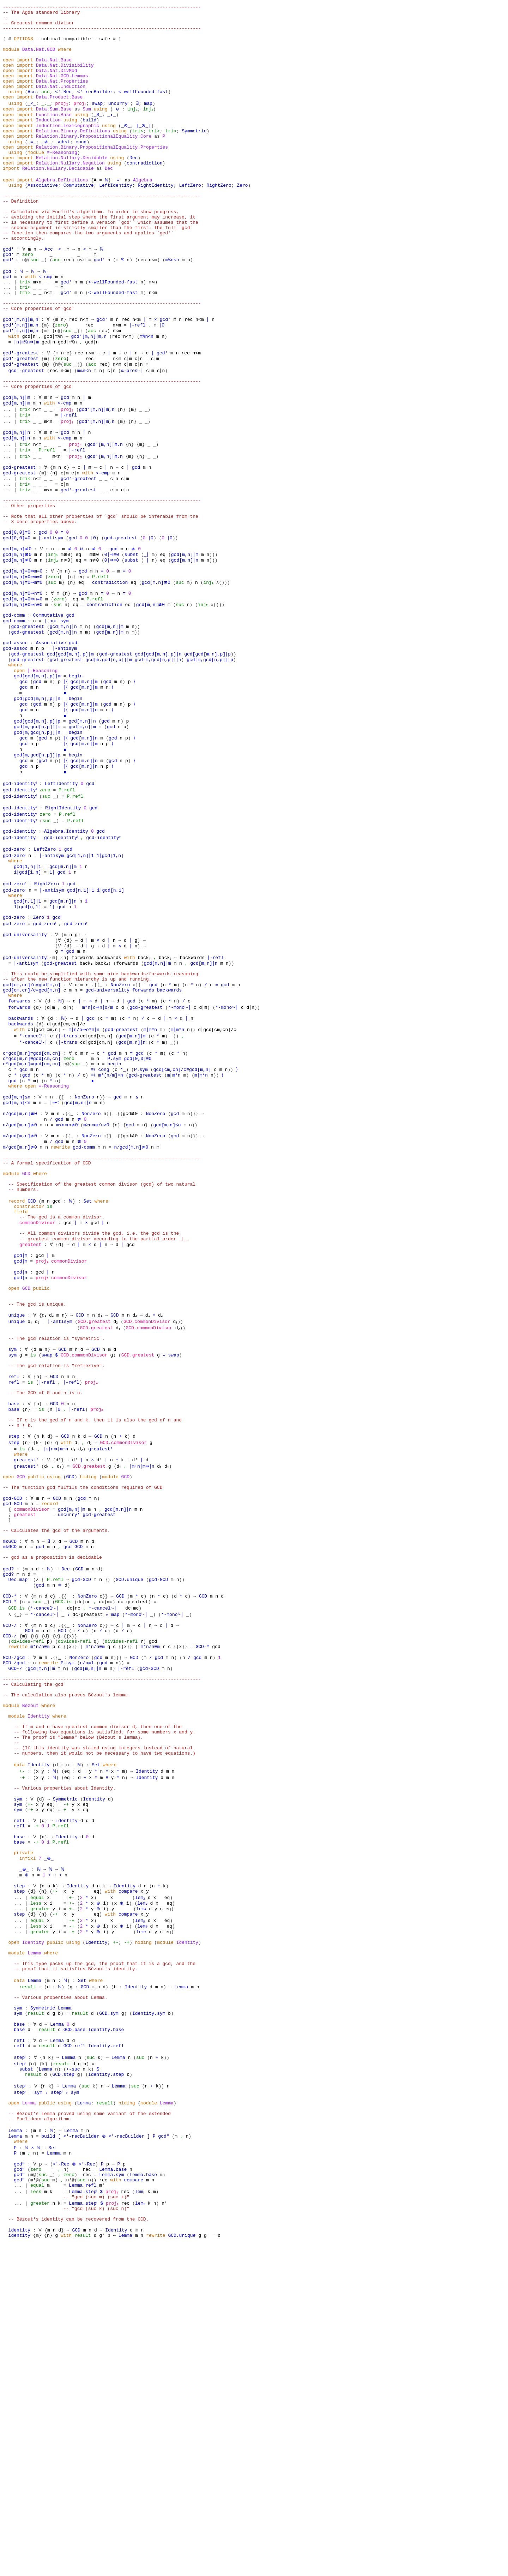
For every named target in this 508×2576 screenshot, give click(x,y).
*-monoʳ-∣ (183, 1151)
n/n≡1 (87, 1907)
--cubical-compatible (63, 46)
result (27, 2282)
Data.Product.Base (59, 116)
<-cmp (45, 325)
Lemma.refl (82, 2511)
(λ (36, 1812)
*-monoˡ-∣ (139, 1850)
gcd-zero (14, 1050)
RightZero (218, 217)
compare (128, 2174)
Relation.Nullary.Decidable (72, 185)
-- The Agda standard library (41, 14)
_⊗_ (126, 147)
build (89, 141)
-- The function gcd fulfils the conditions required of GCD (82, 1704)
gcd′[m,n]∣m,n (20, 376)
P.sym (114, 1208)
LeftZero (190, 217)
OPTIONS (23, 46)
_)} (78, 389)
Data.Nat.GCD (38, 58)
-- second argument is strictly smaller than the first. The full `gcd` (98, 268)
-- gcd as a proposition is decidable (52, 1787)
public (41, 1475)
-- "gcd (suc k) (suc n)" (96, 2536)
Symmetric (194, 154)
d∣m (51, 1151)
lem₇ (143, 2219)
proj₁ (81, 122)
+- (22, 2034)
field (21, 1386)
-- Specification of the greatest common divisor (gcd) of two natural (101, 1355)
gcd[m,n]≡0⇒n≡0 (23, 687)
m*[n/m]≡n (111, 1227)
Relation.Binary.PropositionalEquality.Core (94, 160)
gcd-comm (14, 713)
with (30, 325)
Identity (38, 1971)
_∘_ (112, 135)
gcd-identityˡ (20, 903)
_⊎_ (117, 128)
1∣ (52, 999)
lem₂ (140, 2180)
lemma (15, 2447)
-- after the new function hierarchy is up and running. (77, 1119)
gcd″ (165, 2454)
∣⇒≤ (55, 1259)
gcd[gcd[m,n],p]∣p (208, 757)
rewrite (59, 1310)
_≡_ (32, 166)
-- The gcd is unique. (37, 1494)
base (13, 1609)
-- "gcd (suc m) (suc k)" (96, 2524)
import (25, 71)
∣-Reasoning (43, 776)
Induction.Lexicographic (67, 147)
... (7, 332)
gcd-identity (19, 954)
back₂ (167, 1094)
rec (68, 306)
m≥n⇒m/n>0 (96, 1285)
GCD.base (74, 2333)
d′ (58, 1672)
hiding (88, 1691)
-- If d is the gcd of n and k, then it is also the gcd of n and (95, 1628)
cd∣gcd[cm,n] (44, 1177)
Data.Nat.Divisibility (65, 77)
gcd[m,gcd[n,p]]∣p (210, 764)
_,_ (45, 122)
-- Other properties (29, 586)
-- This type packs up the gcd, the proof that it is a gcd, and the (104, 2257)
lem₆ (145, 2212)
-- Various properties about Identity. (65, 2053)
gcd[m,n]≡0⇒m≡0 (23, 662)
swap (99, 122)
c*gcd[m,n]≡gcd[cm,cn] (32, 1202)
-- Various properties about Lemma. (60, 2295)
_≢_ (45, 166)
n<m (81, 306)
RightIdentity (155, 217)
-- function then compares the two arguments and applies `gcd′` (88, 274)
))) (213, 643)
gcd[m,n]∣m (16, 465)
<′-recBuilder (95, 109)
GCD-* (10, 1831)
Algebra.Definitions (62, 211)
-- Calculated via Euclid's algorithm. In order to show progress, (91, 249)
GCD (26, 1342)
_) (44, 306)
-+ (22, 2041)
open (8, 71)
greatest (30, 1424)
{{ (66, 1876)
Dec (133, 185)
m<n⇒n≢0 (66, 1285)
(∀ (58, 1075)
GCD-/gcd (14, 1901)
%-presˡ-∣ (133, 433)
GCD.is (63, 1837)
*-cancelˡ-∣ (34, 1183)
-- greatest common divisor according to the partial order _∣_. (104, 1418)
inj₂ (148, 128)
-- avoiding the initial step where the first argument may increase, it (99, 255)
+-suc (73, 2377)
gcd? (8, 1799)
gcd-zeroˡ (15, 973)
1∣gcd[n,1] (113, 1018)
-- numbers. (23, 1361)
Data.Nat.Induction (60, 103)
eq (77, 643)
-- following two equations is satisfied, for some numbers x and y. (104, 1990)
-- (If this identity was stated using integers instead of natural (103, 2009)
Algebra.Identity (66, 954)
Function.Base (54, 135)
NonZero (119, 1126)
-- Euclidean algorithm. (40, 2435)
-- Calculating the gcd (33, 1933)
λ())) (224, 675)
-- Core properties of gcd (37, 452)
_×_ (32, 122)
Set (87, 1374)
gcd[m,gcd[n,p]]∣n (158, 764)
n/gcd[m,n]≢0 (19, 1272)
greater (40, 2193)
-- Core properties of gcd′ (38, 363)
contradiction (144, 192)
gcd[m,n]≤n (16, 1253)
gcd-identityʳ (20, 929)
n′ (69, 2505)
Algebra (142, 211)
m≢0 (65, 643)
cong (79, 166)
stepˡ (21, 2365)
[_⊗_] (146, 147)
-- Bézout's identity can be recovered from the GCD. (78, 2549)
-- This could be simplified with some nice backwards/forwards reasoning (100, 1113)
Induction (48, 141)
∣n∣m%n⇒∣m (27, 402)
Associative (43, 217)
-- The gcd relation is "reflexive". (56, 1564)
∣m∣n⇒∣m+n (58, 1660)
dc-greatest (134, 1837)
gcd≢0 (128, 1272)
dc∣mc (106, 1837)
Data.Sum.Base (54, 128)
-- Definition (20, 236)
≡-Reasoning (62, 179)
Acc (32, 109)
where (65, 58)
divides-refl (27, 1882)
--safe (101, 46)
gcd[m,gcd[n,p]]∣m (108, 764)
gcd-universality (25, 1069)
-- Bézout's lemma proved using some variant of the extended (89, 2428)
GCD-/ (10, 1863)
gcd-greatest (19, 541)
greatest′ (106, 1660)
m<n (37, 332)
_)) (178, 1183)
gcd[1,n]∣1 (82, 980)
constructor (29, 1380)
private (23, 2130)
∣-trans (70, 1183)
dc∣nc (84, 1837)
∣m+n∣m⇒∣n (146, 1679)
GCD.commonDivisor (150, 1513)
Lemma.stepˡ (84, 2517)
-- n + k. (20, 1634)
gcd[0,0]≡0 (16, 618)
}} (138, 1126)
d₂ (52, 1507)
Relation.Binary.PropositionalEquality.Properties (102, 173)
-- (5, 20)
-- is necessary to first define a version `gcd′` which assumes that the (100, 262)
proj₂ (62, 122)
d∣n (68, 1151)
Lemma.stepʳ (84, 2530)
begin (76, 783)
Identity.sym (148, 2314)
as (77, 128)
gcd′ (8, 293)
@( (27, 306)
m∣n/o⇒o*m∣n (85, 1177)
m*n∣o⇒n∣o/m (99, 1151)
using (15, 109)
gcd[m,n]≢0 (16, 637)
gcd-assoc (15, 745)
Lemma (34, 2244)
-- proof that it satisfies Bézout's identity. (76, 2263)
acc (45, 109)
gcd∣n (29, 395)
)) (176, 624)
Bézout (30, 1958)
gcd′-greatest (20, 414)
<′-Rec (63, 109)
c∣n (139, 421)
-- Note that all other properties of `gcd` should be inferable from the (100, 598)
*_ (124, 1221)
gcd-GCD (12, 1717)
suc (34, 306)
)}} (191, 1272)
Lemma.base (113, 2492)
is (50, 1380)
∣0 (162, 382)
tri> (154, 154)
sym (12, 1545)
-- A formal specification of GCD (47, 1329)
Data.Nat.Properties (62, 97)
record (16, 1374)
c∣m (128, 421)
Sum (87, 128)
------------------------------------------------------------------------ (102, 8)
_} (47, 1837)
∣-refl (137, 382)
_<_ (59, 293)
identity (19, 2562)
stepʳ (21, 2397)
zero (27, 300)
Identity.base (106, 2333)
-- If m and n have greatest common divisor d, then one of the (98, 1984)
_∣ (146, 643)
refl (13, 1577)
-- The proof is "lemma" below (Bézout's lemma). (78, 1996)
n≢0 (65, 649)
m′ (33, 2505)
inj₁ (132, 128)
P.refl (46, 522)
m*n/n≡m (40, 1888)
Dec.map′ (19, 1812)
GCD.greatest (96, 1513)
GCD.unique (129, 1812)
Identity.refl (106, 2352)
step (13, 1647)
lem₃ (145, 2187)
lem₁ (143, 2517)
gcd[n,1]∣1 (82, 1018)
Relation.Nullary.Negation (70, 192)
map (150, 122)
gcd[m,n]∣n (16, 503)
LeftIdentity (115, 217)
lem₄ (143, 2193)
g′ (102, 2568)
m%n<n (172, 306)
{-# (7, 46)
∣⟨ (66, 789)
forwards (82, 1094)
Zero (242, 217)
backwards (108, 1094)
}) (107, 1812)
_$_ (98, 135)
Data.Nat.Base (54, 71)
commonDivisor (37, 1399)
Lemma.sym (111, 2498)
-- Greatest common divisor (38, 27)
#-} (117, 46)
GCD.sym (109, 2314)
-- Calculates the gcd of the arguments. (56, 1755)
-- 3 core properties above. (40, 605)
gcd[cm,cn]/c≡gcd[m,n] (32, 1126)
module (11, 58)
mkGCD (10, 1768)
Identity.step (106, 2384)
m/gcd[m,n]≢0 (19, 1297)
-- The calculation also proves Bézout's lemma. (66, 1945)
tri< (137, 154)
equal (37, 2180)
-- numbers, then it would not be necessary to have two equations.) (104, 2015)
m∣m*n (153, 1177)
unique (16, 1507)
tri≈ (170, 154)
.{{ (95, 1126)
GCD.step (63, 2384)
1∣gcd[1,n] (113, 980)
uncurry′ (121, 122)
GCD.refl (74, 2352)
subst (62, 166)
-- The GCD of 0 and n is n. (45, 1596)
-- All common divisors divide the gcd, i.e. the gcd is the (99, 1412)
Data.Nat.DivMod (56, 84)
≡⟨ (94, 1221)
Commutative (79, 217)
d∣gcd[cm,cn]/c (66, 1170)
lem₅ (140, 2206)
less (35, 2187)
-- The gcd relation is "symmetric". (56, 1532)
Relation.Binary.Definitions (73, 154)
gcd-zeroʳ (15, 1011)
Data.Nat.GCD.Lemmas (62, 90)
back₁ (144, 1094)
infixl (27, 2136)
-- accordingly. (23, 281)
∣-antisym (50, 624)
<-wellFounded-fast (143, 109)
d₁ (44, 1507)
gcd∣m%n (54, 395)
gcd (7, 319)
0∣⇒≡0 (110, 643)
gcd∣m (21, 1437)
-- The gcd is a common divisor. (62, 1393)
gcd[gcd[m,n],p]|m (70, 757)
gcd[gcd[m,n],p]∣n (158, 757)
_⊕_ (49, 2136)
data (19, 2028)
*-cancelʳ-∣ (45, 1844)
